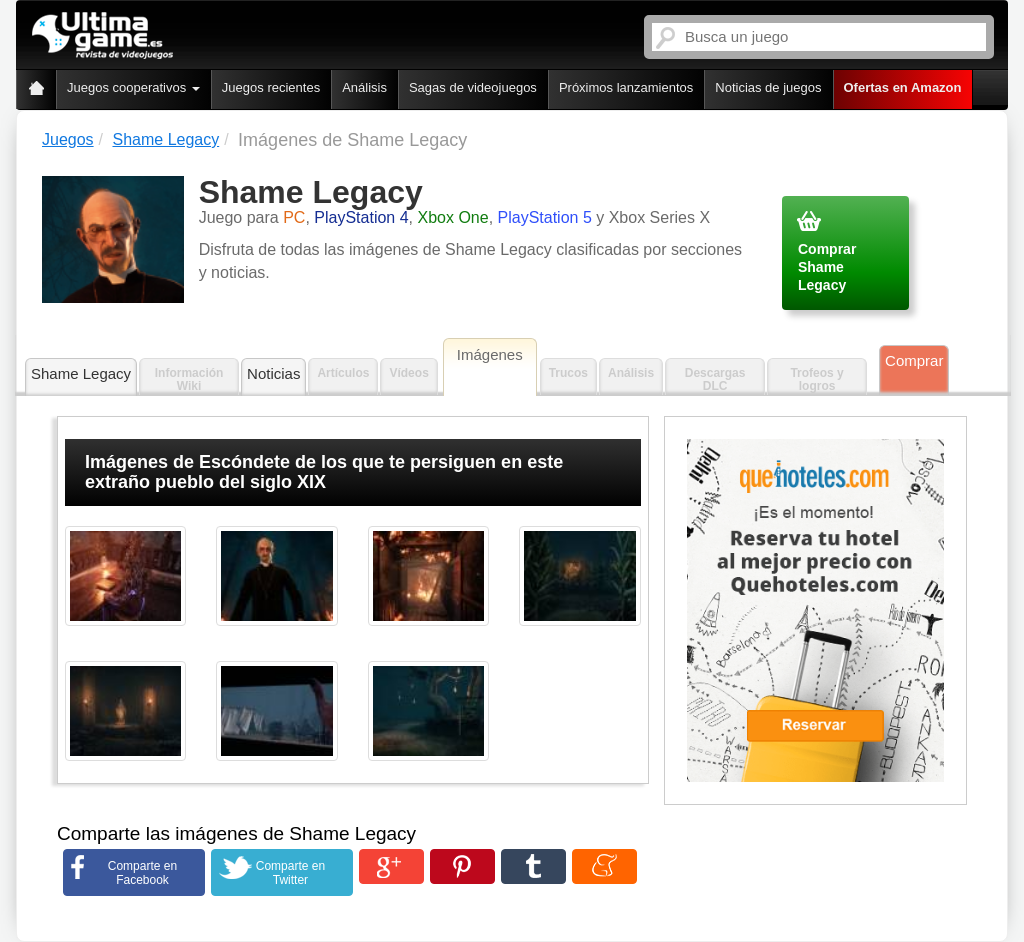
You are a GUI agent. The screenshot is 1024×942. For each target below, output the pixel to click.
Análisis (364, 87)
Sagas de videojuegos (473, 87)
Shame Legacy (81, 373)
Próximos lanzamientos (626, 87)
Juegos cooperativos (133, 87)
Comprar (914, 360)
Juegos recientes (271, 87)
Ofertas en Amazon (903, 87)
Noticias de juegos (768, 87)
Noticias (273, 373)
